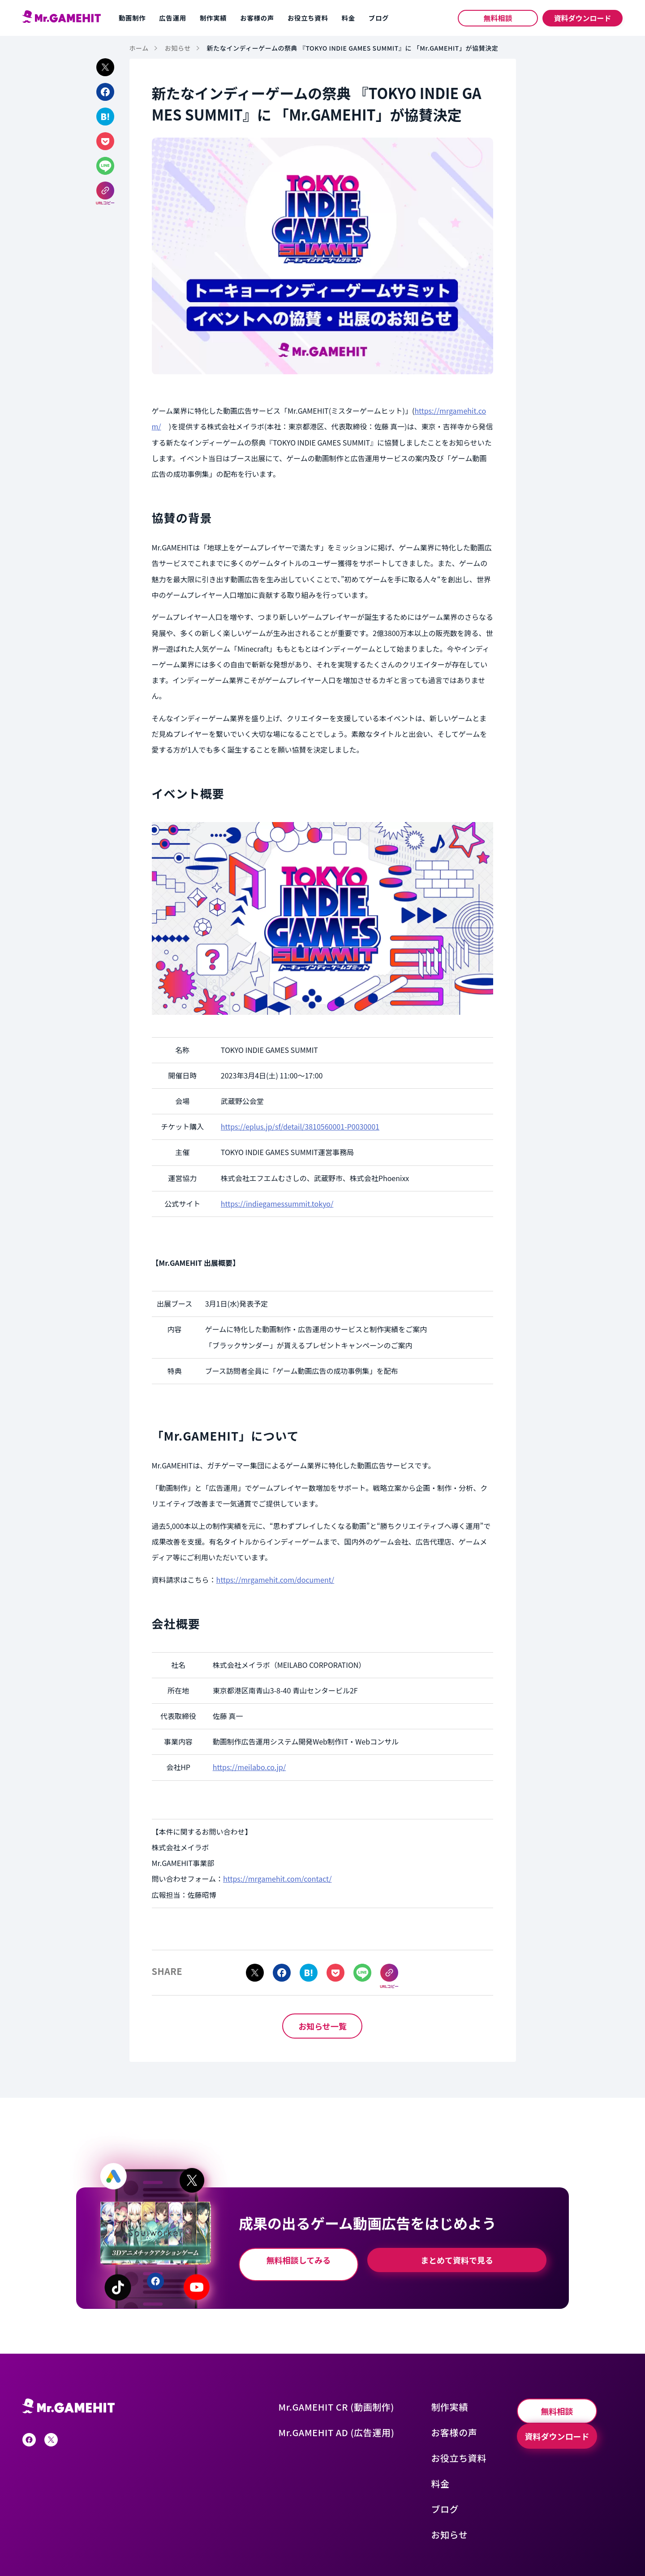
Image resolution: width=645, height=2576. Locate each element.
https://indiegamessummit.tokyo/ (277, 1203)
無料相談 (497, 18)
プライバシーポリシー (86, 2549)
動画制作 (132, 17)
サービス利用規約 (150, 2549)
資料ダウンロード (582, 18)
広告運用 (172, 17)
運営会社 (33, 2549)
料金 (348, 17)
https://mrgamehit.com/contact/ (277, 1878)
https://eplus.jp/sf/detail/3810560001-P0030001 (300, 1126)
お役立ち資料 (308, 17)
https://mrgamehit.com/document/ (275, 1579)
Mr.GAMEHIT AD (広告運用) (360, 2420)
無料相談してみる (311, 2257)
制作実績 (213, 17)
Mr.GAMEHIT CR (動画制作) (360, 2399)
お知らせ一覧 (322, 2021)
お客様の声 (257, 17)
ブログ (379, 17)
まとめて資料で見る (466, 2256)
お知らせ (457, 2507)
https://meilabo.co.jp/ (249, 1767)
